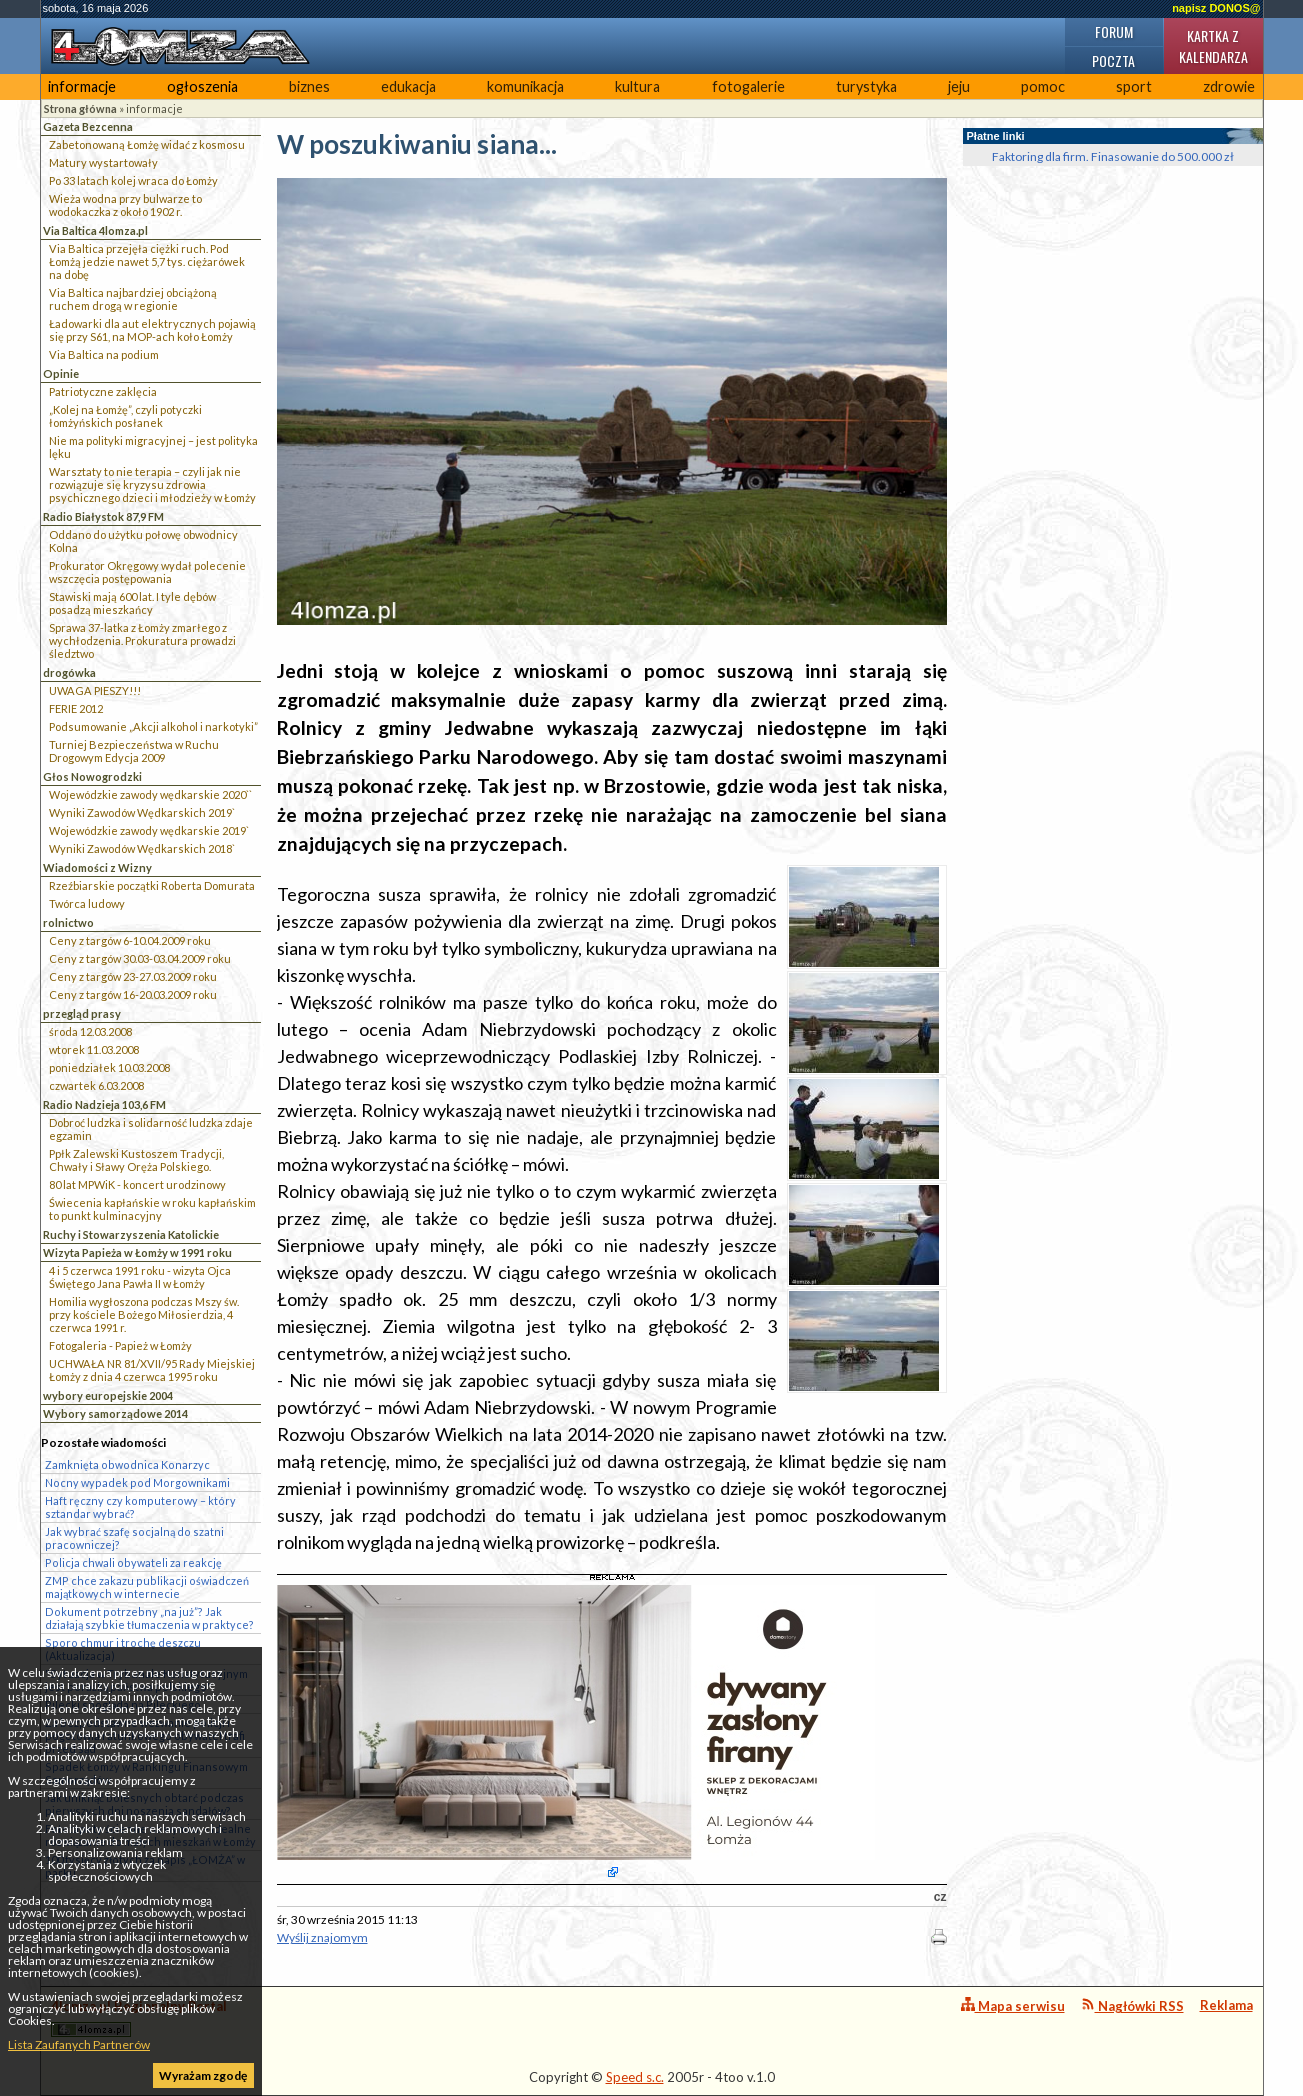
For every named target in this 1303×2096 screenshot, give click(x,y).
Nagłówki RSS (1132, 2005)
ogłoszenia (202, 86)
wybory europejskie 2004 (108, 1395)
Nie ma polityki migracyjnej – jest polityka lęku (153, 447)
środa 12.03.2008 (90, 1031)
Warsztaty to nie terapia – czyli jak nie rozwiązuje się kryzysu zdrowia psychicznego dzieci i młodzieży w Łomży (152, 484)
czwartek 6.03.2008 (96, 1085)
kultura (637, 86)
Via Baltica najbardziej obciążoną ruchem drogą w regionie (133, 299)
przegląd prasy (82, 1013)
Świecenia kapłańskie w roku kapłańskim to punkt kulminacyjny (152, 1209)
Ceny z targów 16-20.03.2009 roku (133, 994)
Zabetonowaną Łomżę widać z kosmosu (147, 144)
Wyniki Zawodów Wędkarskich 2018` (142, 848)
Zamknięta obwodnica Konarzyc (127, 1464)
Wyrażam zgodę (203, 2075)
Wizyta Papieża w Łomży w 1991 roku (137, 1252)
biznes (309, 86)
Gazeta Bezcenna (88, 126)
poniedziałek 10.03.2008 (109, 1067)
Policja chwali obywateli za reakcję (133, 1562)
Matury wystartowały (103, 162)
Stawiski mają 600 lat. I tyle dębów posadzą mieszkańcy (132, 603)
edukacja (408, 86)
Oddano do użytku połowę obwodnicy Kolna (143, 541)
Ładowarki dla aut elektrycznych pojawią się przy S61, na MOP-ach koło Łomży (152, 330)
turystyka (866, 86)
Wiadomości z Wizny (97, 867)
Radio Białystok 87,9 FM (103, 516)
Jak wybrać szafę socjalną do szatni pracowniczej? (134, 1538)
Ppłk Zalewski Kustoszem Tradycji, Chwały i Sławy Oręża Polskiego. (136, 1160)
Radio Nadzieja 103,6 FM (104, 1104)
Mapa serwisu (1013, 2005)
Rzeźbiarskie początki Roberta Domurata (152, 885)
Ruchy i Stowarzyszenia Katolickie (131, 1234)
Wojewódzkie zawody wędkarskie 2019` (149, 830)
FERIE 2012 (76, 708)
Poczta (1113, 60)
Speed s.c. (635, 2077)
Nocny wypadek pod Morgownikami (137, 1482)
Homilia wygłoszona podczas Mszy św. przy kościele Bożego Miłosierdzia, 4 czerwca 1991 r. (144, 1314)
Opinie (61, 373)
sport (1134, 86)
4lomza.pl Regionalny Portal (139, 2017)
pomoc (1043, 86)
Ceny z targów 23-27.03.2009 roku (133, 976)
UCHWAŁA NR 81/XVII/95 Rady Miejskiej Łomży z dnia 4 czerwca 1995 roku (152, 1370)
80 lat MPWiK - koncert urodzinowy (137, 1184)
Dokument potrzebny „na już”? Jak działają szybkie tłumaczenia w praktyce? (149, 1618)
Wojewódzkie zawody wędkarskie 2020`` (150, 794)
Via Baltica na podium (104, 354)
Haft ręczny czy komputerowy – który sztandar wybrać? (140, 1507)
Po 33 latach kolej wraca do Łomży (133, 180)
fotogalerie (748, 86)
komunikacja (525, 86)
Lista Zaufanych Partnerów (79, 2044)
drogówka (69, 672)
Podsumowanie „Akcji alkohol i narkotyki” (153, 726)
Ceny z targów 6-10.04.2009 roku (130, 940)
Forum (1114, 31)
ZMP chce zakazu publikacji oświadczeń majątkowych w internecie (147, 1587)
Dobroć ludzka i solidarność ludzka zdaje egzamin (151, 1129)
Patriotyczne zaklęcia (103, 391)
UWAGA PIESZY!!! (95, 690)
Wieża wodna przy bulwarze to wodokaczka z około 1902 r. (125, 205)
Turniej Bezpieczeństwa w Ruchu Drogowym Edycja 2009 (134, 751)
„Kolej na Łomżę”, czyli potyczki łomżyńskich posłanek (125, 416)
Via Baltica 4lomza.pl (95, 230)
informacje (82, 86)
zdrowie (1229, 86)
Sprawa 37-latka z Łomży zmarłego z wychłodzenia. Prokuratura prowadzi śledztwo (142, 640)
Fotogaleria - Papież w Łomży (120, 1345)
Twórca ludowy (87, 903)
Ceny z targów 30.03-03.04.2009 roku (140, 958)
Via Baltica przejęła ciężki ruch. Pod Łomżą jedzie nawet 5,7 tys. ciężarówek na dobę (147, 261)
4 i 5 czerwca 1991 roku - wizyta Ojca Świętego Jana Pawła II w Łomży (140, 1277)
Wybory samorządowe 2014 (115, 1413)
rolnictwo (68, 922)
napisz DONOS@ (1216, 8)
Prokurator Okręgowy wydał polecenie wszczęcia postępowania (147, 572)
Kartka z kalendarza (1213, 46)
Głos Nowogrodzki (92, 776)
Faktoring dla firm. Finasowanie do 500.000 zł (1113, 156)
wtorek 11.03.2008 (94, 1049)
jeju (959, 86)
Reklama (1226, 2005)
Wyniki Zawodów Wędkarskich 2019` (142, 812)
